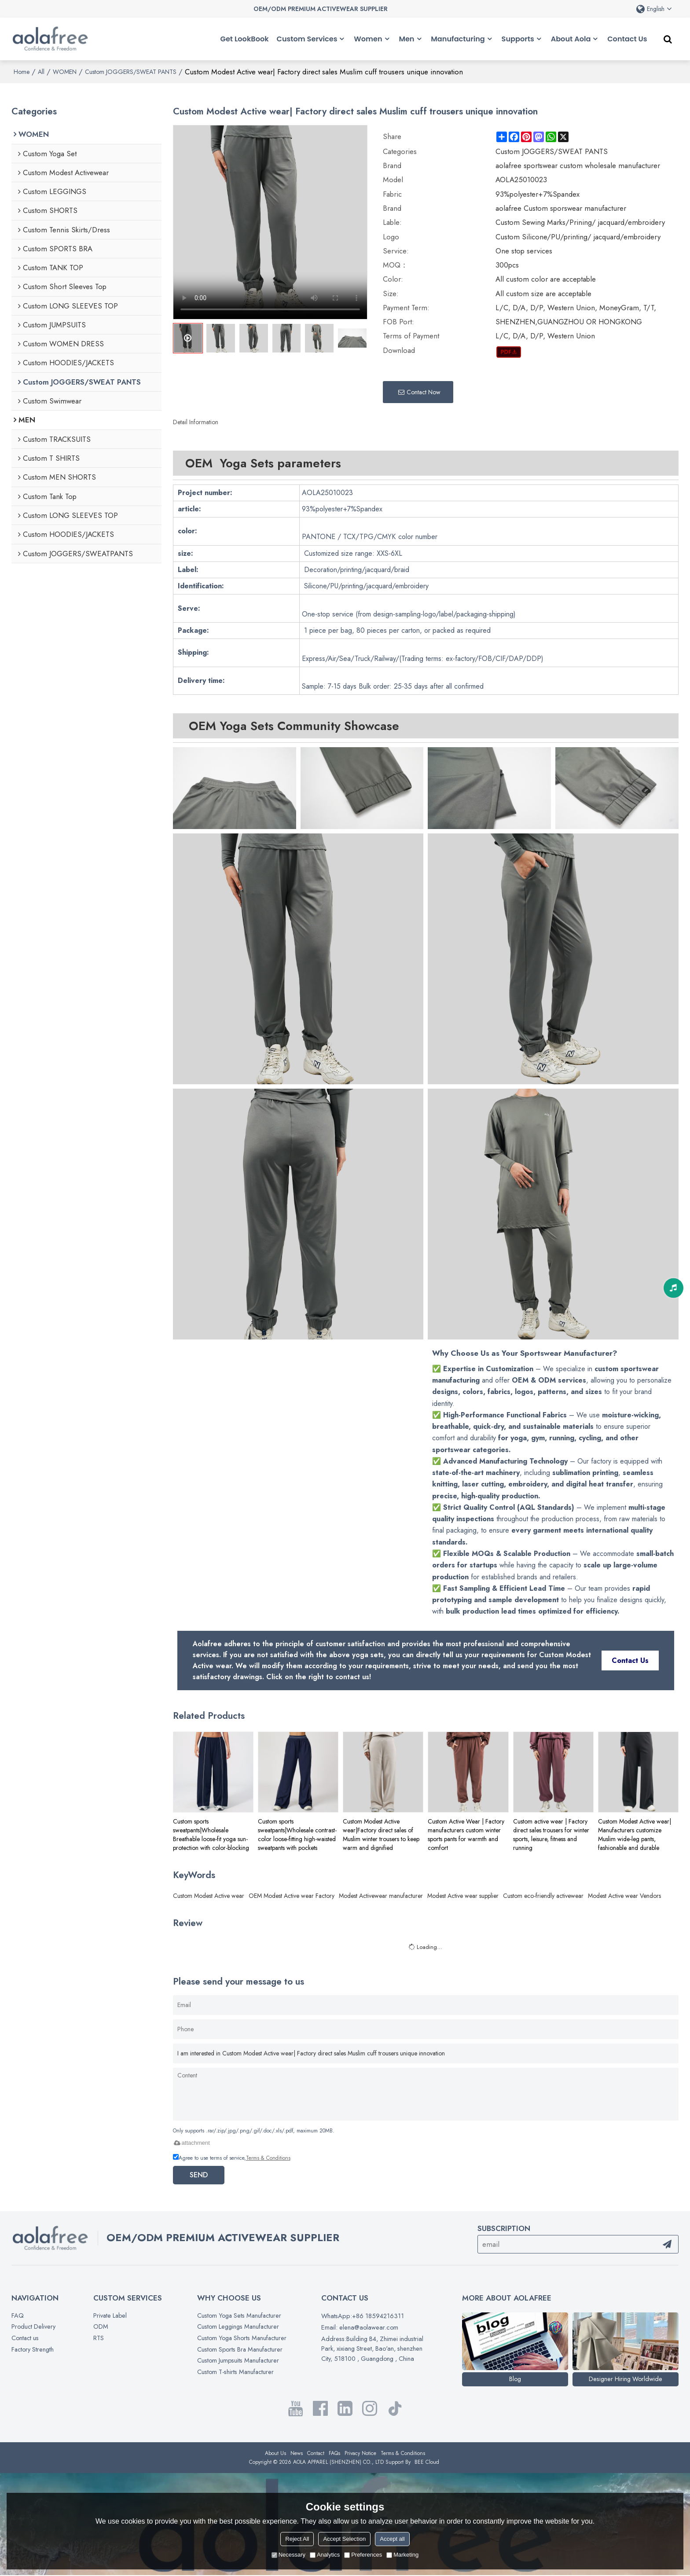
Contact (315, 2454)
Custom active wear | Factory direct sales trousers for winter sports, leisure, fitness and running (551, 1833)
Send (200, 2174)
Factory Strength (33, 2349)
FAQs (334, 2454)
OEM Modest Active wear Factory (291, 1894)
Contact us (25, 2338)
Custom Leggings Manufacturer (237, 2326)
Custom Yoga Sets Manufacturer (239, 2314)
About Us (275, 2454)
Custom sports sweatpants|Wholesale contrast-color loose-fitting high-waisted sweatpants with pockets (297, 1833)
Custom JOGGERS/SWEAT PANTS (130, 70)
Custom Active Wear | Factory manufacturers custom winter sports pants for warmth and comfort (466, 1833)
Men (406, 38)
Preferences (363, 2554)
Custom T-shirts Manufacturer (235, 2373)
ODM (100, 2326)
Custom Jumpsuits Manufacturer (238, 2361)
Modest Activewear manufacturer (381, 1894)
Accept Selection (344, 2539)
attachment (191, 2142)
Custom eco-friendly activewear (543, 1894)
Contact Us (627, 38)
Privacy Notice (360, 2454)
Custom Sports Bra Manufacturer (240, 2349)
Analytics (325, 2554)
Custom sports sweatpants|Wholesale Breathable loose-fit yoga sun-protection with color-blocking (211, 1833)
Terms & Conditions (268, 2157)
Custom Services (307, 38)
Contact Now (423, 391)
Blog (515, 2378)
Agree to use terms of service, (231, 2157)
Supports (518, 38)
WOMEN (65, 70)
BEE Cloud (427, 2463)
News (296, 2454)
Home (21, 70)
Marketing (402, 2554)
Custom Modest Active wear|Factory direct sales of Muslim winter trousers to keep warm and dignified (381, 1833)
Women (368, 38)
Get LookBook (244, 38)
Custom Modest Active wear (208, 1894)
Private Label (110, 2314)
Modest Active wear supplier (463, 1894)
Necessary (288, 2554)
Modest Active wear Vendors (624, 1894)
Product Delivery (33, 2326)
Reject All (297, 2539)
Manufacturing (457, 38)
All (41, 70)
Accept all (392, 2539)
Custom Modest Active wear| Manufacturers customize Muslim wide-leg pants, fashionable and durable (634, 1833)
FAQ (17, 2314)
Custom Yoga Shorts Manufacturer (241, 2338)
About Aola (571, 38)
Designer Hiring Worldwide (625, 2378)
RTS (98, 2338)
